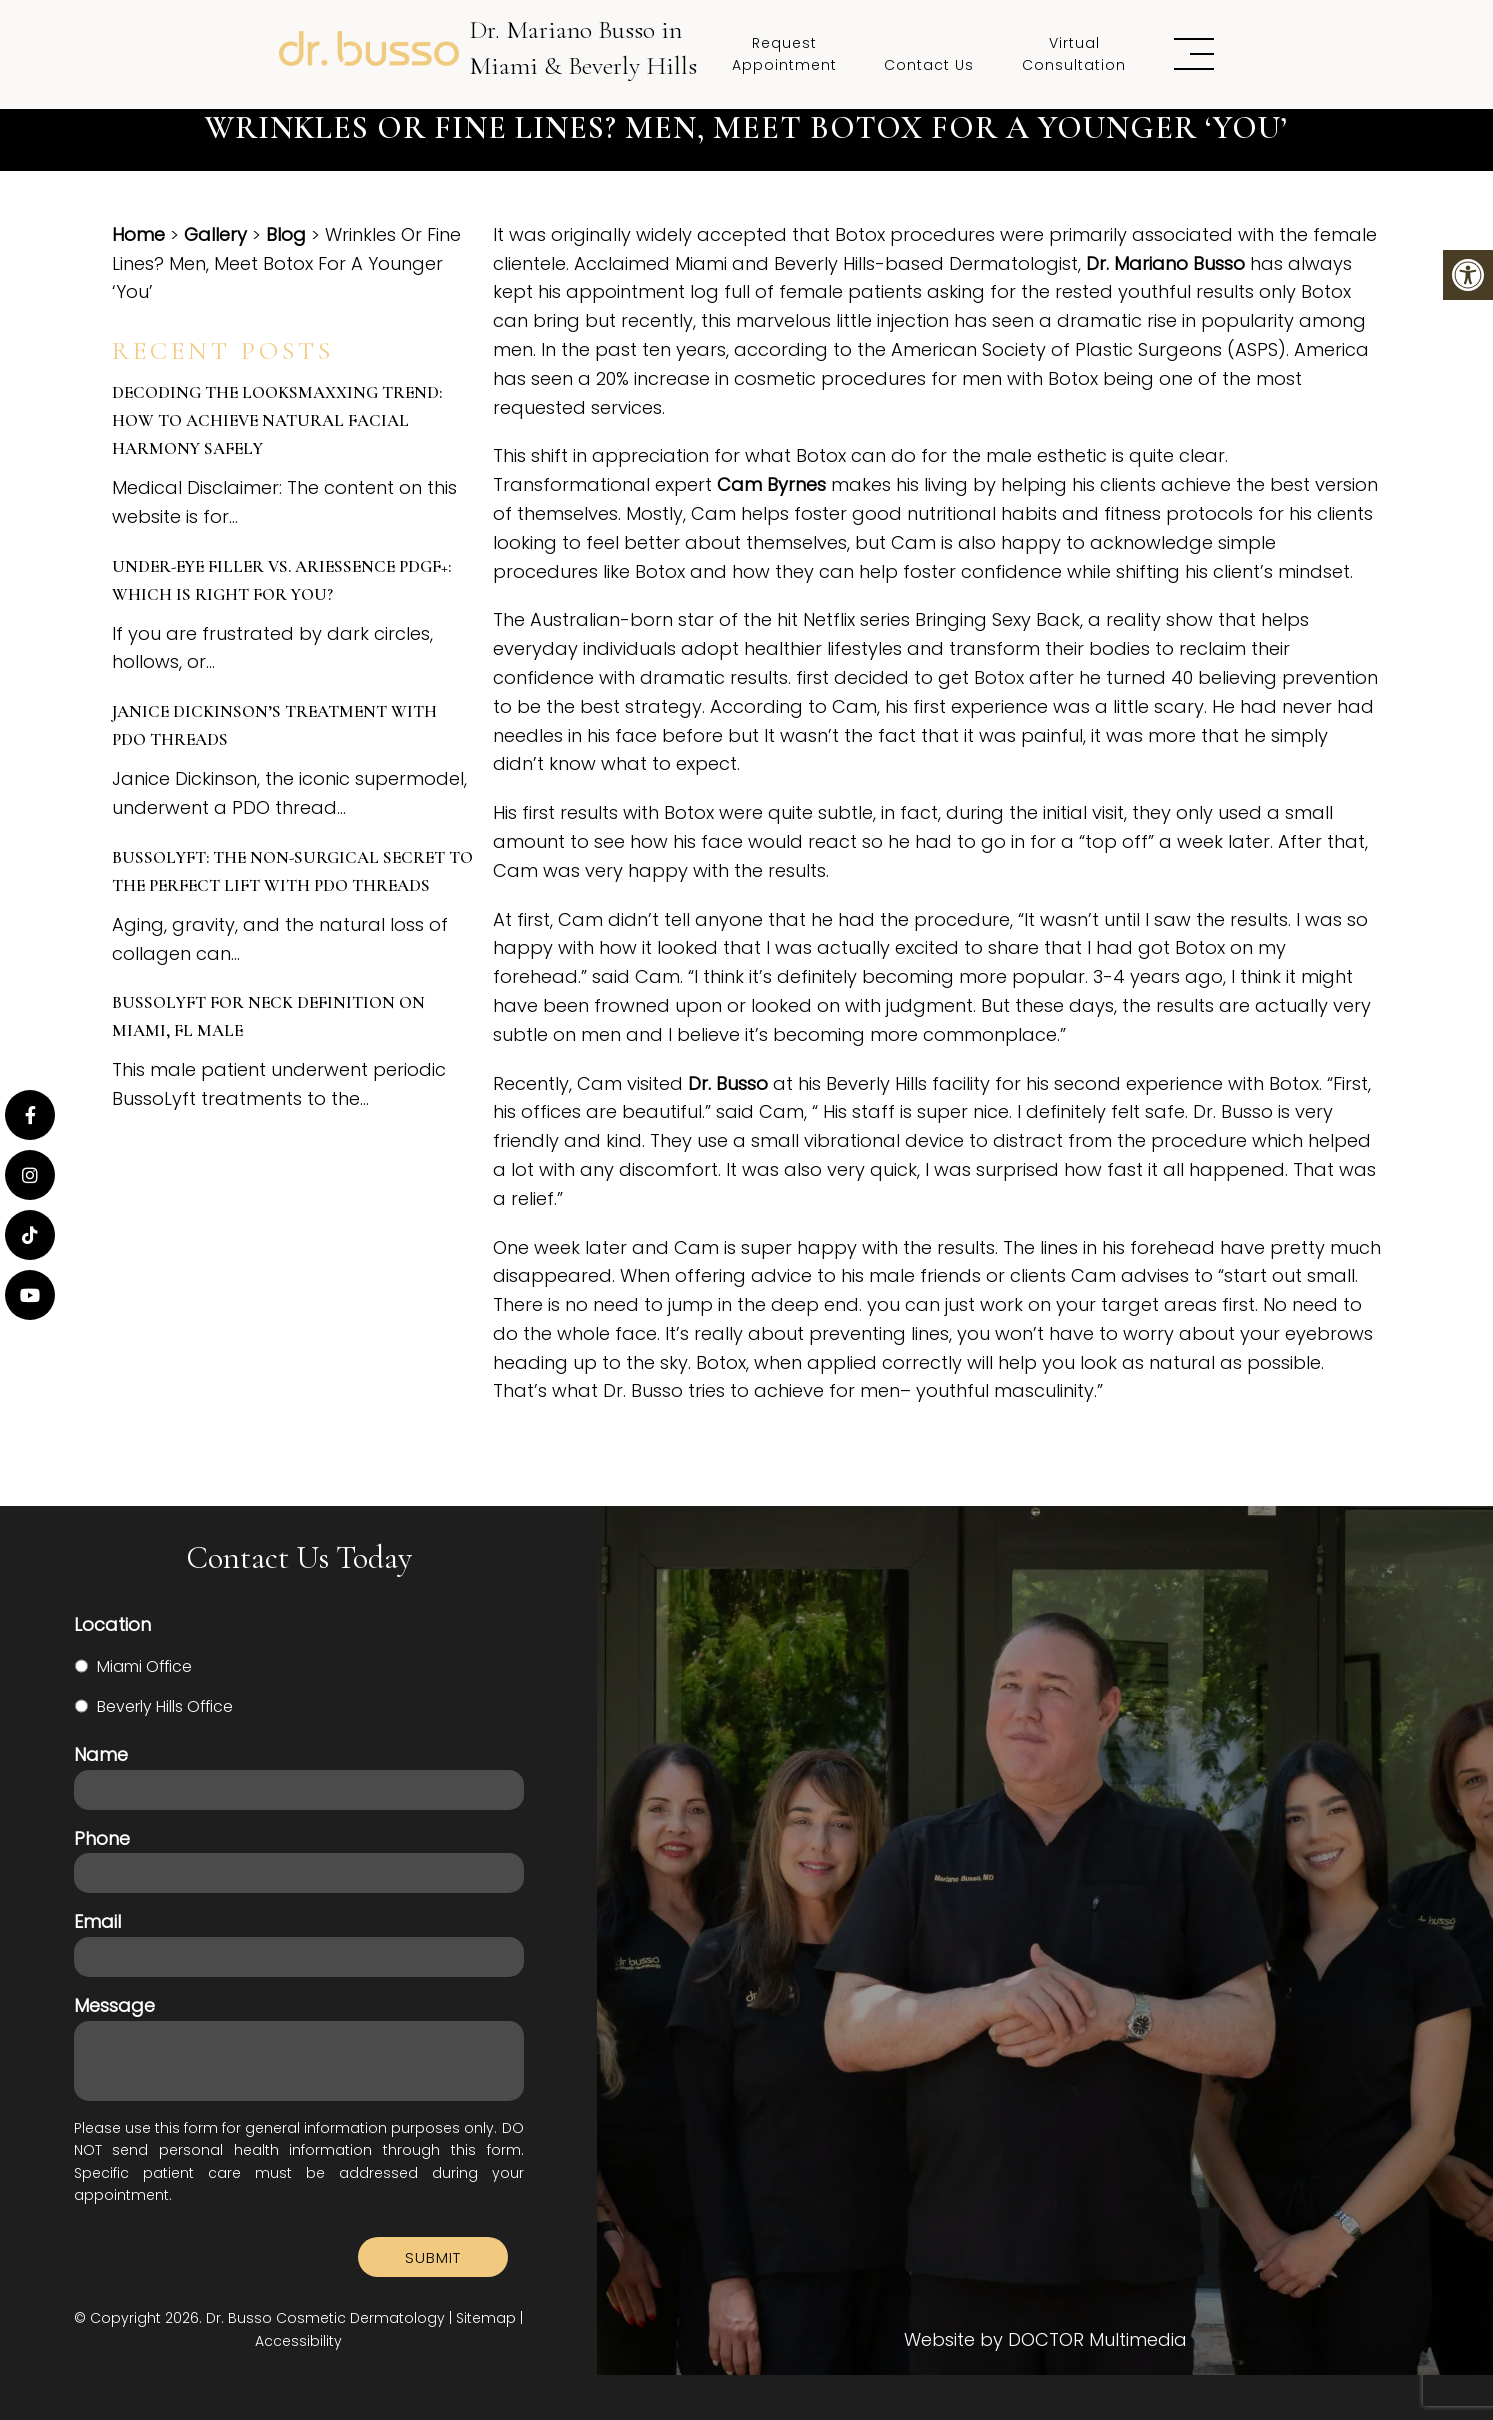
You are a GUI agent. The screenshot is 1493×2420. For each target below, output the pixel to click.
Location (112, 1624)
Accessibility (298, 2341)
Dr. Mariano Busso (1165, 263)
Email (97, 1921)
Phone (102, 1838)
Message (114, 2005)
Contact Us (929, 65)
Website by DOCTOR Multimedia (1045, 2340)
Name (101, 1754)
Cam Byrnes (771, 484)
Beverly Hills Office (165, 1706)
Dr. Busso (728, 1083)
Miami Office (144, 1666)
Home (138, 234)
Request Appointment (784, 54)
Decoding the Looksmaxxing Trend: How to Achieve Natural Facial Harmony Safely (277, 420)
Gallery (215, 234)
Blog (286, 234)
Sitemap (486, 2318)
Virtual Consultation (1074, 54)
